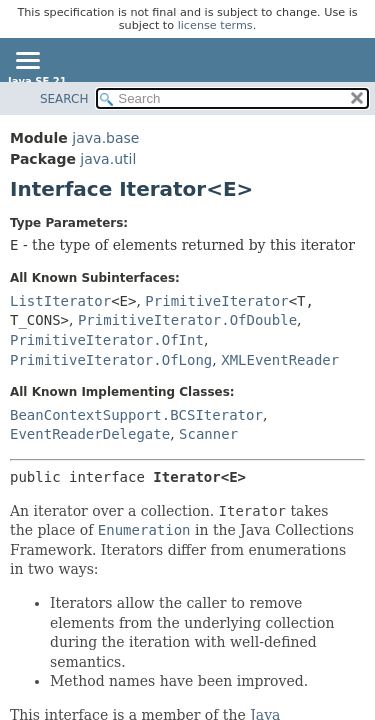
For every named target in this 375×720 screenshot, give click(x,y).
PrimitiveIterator (216, 301)
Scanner (208, 434)
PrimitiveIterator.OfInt (107, 340)
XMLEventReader (280, 360)
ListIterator (60, 301)
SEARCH (64, 99)
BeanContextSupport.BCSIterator (136, 415)
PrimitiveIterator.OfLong (111, 360)
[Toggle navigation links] (27, 62)
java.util (108, 159)
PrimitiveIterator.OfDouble (187, 320)
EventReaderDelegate (90, 434)
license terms (215, 25)
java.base (105, 138)
